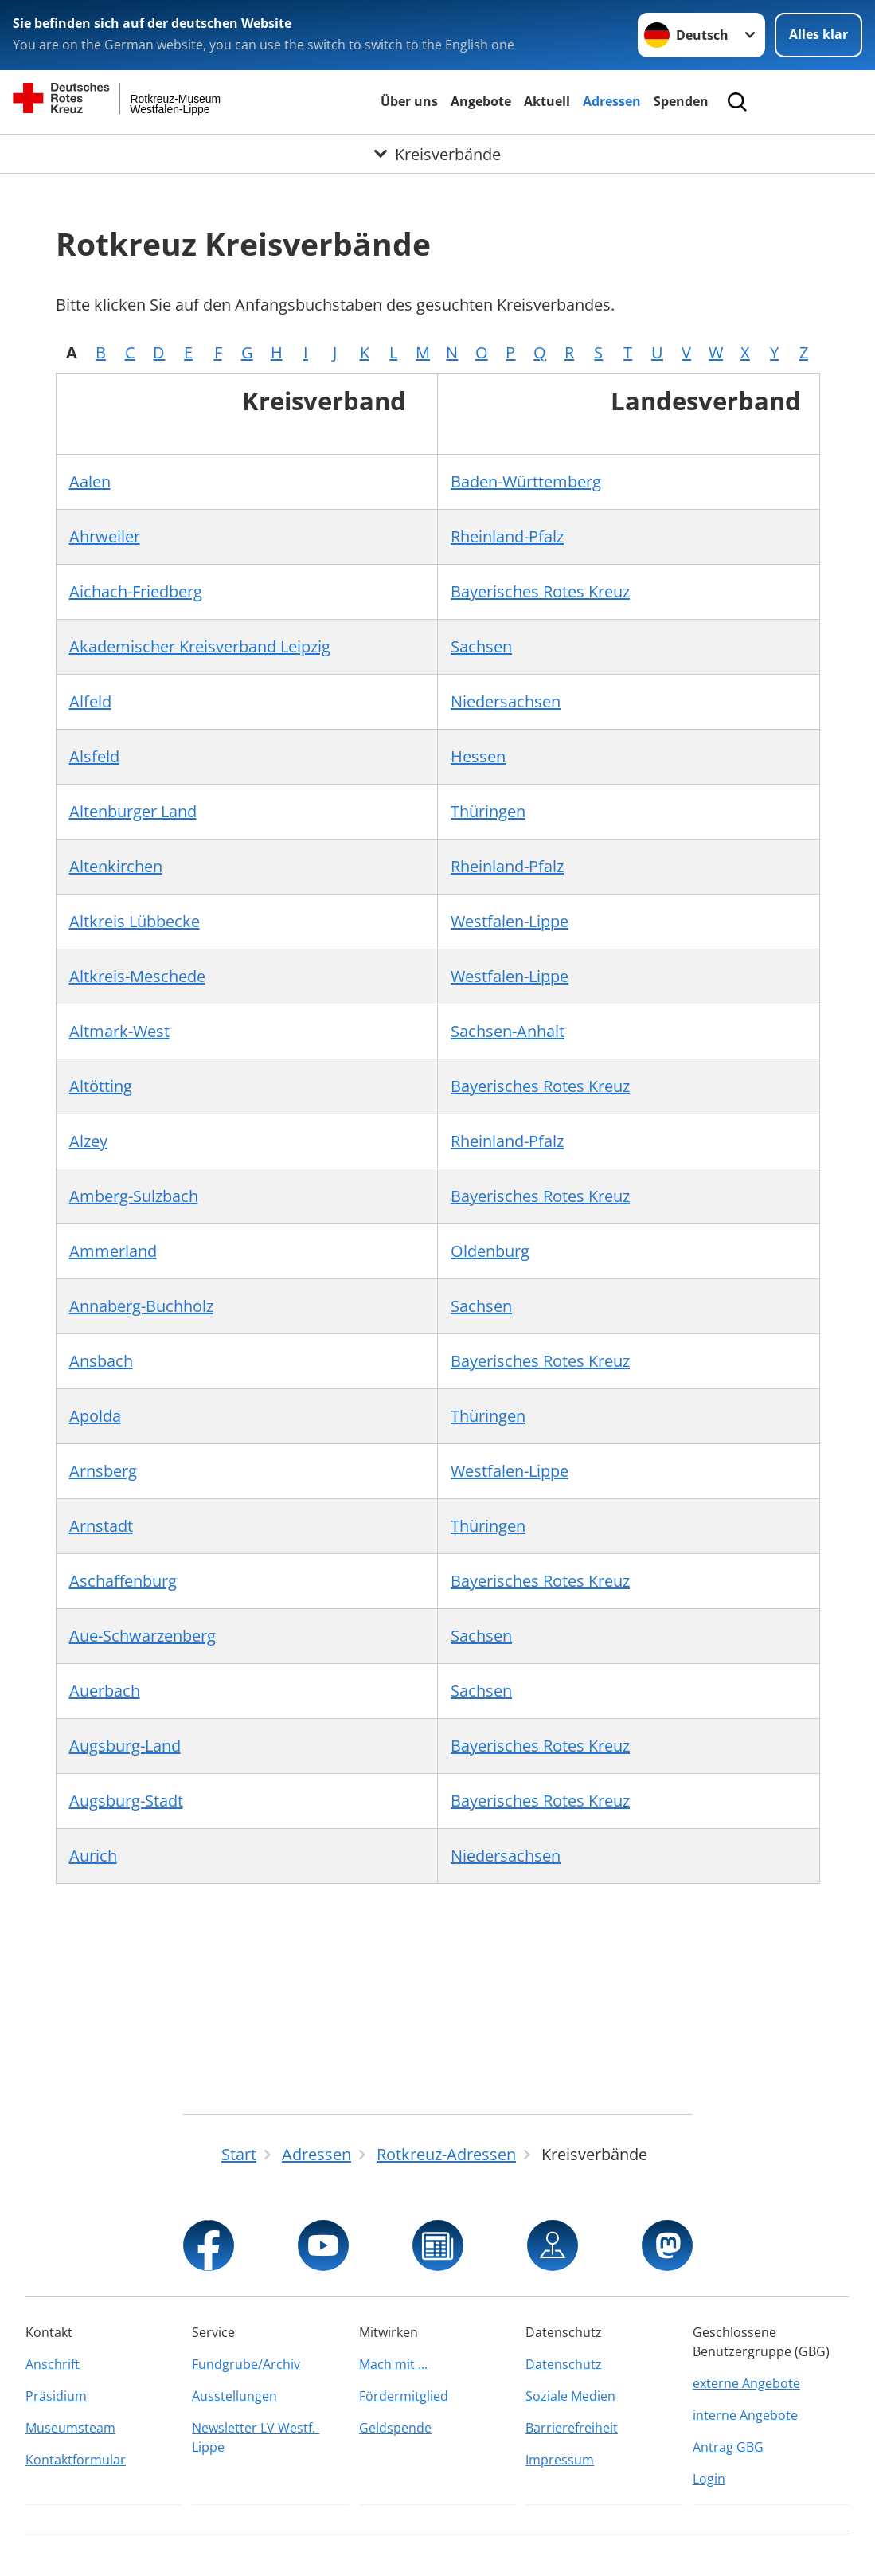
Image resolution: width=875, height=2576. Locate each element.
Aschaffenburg (123, 1580)
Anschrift (52, 2364)
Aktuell (547, 101)
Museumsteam (70, 2428)
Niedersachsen (506, 701)
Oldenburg (490, 1251)
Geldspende (395, 2428)
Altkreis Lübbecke (134, 921)
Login (709, 2479)
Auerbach (104, 1690)
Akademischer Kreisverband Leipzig (199, 646)
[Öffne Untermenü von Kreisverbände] (437, 154)
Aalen (90, 481)
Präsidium (56, 2396)
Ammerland (113, 1251)
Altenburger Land (133, 811)
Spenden (681, 101)
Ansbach (101, 1361)
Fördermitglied (403, 2396)
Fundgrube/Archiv (246, 2364)
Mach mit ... (393, 2364)
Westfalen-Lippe (509, 921)
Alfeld (90, 701)
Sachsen (481, 646)
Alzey (88, 1141)
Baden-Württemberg (526, 481)
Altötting (100, 1086)
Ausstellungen (234, 2396)
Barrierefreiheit (571, 2428)
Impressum (559, 2459)
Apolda (95, 1416)
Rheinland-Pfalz (507, 536)
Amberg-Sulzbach (133, 1196)
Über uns (409, 101)
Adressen (612, 101)
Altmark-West (119, 1031)
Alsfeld (94, 756)
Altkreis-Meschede (137, 976)
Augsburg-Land (125, 1745)
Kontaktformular (75, 2459)
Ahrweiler (104, 536)
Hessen (478, 756)
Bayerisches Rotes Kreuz (540, 591)
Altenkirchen (115, 866)
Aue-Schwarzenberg (142, 1635)
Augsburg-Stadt (126, 1800)
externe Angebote (746, 2383)
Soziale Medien (570, 2396)
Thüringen (488, 811)
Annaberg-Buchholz (141, 1306)
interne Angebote (745, 2415)
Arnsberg (103, 1471)
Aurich (93, 1855)
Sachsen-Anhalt (507, 1031)
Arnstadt (101, 1526)
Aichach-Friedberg (135, 591)
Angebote (481, 101)
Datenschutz (563, 2364)
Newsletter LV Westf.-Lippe (255, 2437)
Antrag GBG (728, 2447)
